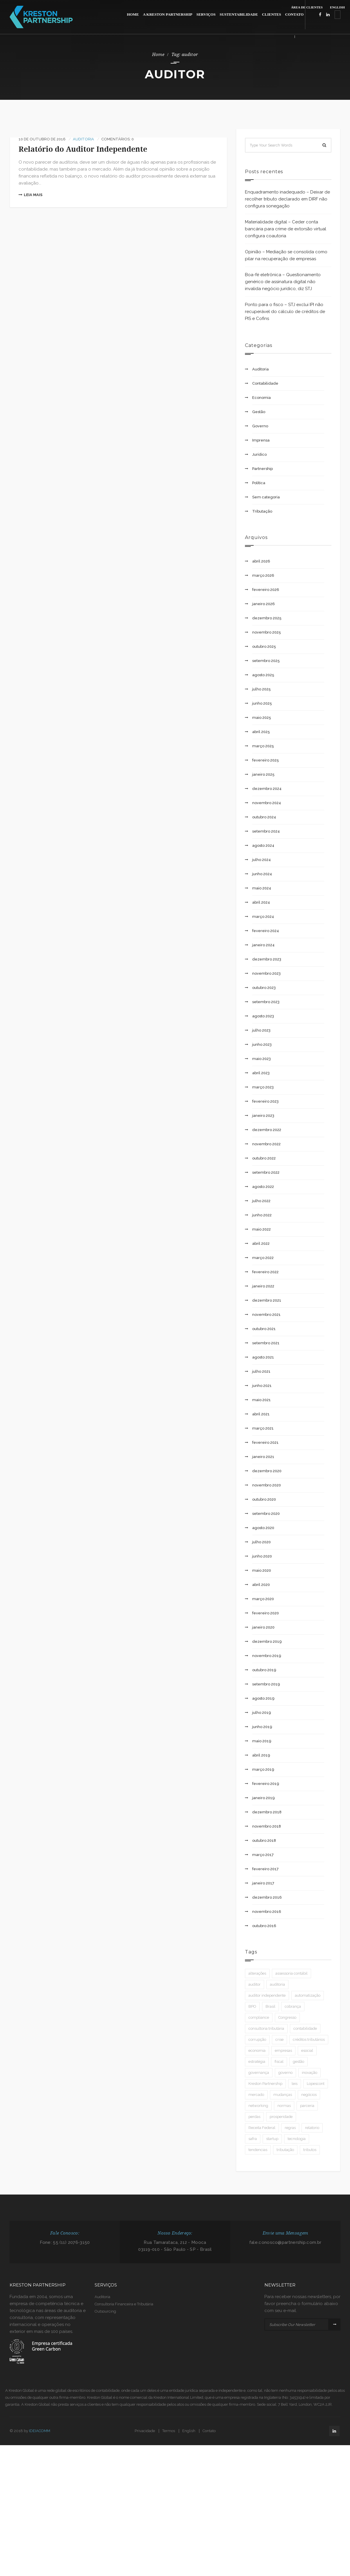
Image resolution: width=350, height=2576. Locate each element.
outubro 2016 (264, 1926)
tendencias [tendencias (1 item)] (257, 2150)
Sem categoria (266, 497)
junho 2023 (262, 1044)
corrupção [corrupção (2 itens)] (257, 2039)
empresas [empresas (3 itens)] (283, 2050)
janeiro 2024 (263, 945)
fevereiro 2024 (265, 931)
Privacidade (145, 2431)
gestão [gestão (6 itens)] (298, 2061)
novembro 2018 (266, 1826)
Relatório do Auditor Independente (83, 149)
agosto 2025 (263, 675)
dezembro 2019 (267, 1641)
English (188, 2431)
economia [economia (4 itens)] (257, 2050)
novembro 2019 (266, 1656)
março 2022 (263, 1258)
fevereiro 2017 (265, 1869)
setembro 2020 (266, 1513)
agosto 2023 (263, 1016)
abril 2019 (261, 1755)
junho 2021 (262, 1385)
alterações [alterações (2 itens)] (257, 1973)
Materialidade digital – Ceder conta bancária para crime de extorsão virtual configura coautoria (285, 228)
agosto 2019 (263, 1698)
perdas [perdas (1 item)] (254, 2116)
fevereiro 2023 (265, 1101)
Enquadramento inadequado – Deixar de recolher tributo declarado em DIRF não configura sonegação (287, 199)
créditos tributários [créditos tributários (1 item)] (309, 2039)
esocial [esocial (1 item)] (307, 2050)
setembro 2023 (265, 1002)
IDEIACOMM (39, 2431)
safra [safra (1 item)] (252, 2139)
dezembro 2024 (267, 788)
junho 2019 (262, 1727)
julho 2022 (261, 1201)
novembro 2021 (266, 1314)
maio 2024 (261, 888)
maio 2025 (261, 717)
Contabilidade (265, 383)
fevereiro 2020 (265, 1613)
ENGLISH (337, 7)
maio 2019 (261, 1741)
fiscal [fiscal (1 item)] (279, 2061)
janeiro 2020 (263, 1627)
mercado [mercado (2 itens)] (256, 2094)
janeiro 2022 (263, 1286)
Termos (168, 2431)
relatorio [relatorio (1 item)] (312, 2127)
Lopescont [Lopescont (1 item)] (315, 2083)
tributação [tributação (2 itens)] (285, 2150)
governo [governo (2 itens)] (285, 2072)
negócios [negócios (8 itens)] (309, 2094)
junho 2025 (262, 703)
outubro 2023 (264, 987)
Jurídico (259, 454)
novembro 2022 (266, 1144)
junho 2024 (262, 874)
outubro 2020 (264, 1499)
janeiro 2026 (263, 604)
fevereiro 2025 (265, 760)
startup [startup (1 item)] (272, 2139)
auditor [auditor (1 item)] (254, 1984)
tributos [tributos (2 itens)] (309, 2150)
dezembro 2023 (266, 959)
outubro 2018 (264, 1840)
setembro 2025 (266, 661)
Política (258, 483)
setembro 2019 (266, 1684)
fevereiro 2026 (265, 589)
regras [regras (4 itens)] (290, 2127)
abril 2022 (261, 1243)
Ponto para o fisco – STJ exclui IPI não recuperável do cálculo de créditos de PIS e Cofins (285, 311)
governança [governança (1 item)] (258, 2072)
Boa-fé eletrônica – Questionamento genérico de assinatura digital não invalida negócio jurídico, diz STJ (283, 281)
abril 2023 (261, 1073)
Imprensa (261, 440)
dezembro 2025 (267, 618)
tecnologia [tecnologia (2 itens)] (297, 2139)
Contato (209, 2431)
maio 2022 (261, 1229)
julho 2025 (261, 689)
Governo (260, 426)
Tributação (262, 511)
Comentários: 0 (117, 139)
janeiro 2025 (263, 774)
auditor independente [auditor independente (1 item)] (267, 1995)
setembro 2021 (265, 1343)
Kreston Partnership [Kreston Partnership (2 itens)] (265, 2083)
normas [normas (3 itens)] (284, 2105)
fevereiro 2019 (265, 1783)
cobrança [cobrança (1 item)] (293, 2006)
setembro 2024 (266, 831)
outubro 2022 (264, 1158)
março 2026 (263, 575)
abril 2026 (261, 561)
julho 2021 (261, 1371)
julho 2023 (261, 1030)
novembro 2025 (266, 632)
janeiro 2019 (263, 1798)
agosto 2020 (263, 1528)
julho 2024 (261, 860)
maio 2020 (261, 1570)
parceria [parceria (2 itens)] (307, 2105)
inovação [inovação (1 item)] (309, 2072)
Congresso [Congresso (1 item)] (287, 2017)
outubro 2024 (264, 817)
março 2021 (263, 1428)
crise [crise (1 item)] (279, 2039)
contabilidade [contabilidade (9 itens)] (305, 2028)
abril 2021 (261, 1414)
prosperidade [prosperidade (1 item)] (281, 2116)
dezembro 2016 (267, 1897)
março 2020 (263, 1599)
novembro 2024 (266, 803)
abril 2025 (261, 732)
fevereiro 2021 (265, 1442)
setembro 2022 (265, 1172)
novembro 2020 (266, 1485)
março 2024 (263, 916)
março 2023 (263, 1087)
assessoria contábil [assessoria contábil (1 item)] (291, 1973)
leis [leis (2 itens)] (294, 2083)
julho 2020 (261, 1542)
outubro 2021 (264, 1329)
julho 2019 (261, 1712)
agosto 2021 (263, 1357)
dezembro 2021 (266, 1300)
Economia (261, 397)
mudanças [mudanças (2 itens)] (282, 2094)
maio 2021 (261, 1400)
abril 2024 (261, 902)
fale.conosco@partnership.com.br (285, 2242)
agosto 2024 (263, 845)
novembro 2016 (266, 1911)
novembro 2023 (266, 973)
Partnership (262, 468)
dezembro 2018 (267, 1812)
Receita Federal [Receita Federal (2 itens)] (261, 2127)
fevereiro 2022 (265, 1272)
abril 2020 (261, 1584)
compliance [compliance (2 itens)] (258, 2017)
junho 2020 (262, 1556)
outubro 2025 (264, 646)
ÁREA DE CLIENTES (307, 7)
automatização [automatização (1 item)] (307, 1995)
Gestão (258, 412)
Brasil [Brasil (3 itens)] (270, 2006)
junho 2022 (262, 1215)
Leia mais (30, 195)
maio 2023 (261, 1059)
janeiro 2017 (263, 1883)
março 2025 (263, 746)
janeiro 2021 (263, 1457)
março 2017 (263, 1855)
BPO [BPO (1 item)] (252, 2006)
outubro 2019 (264, 1670)
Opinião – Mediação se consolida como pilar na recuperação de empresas (286, 255)
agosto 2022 (263, 1186)
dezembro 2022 (266, 1130)
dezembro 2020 (267, 1471)
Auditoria (83, 139)
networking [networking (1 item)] (258, 2105)
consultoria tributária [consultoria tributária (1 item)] (266, 2028)
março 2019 (263, 1769)
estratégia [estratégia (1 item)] (256, 2061)
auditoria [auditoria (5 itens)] (277, 1984)
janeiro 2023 (263, 1115)
